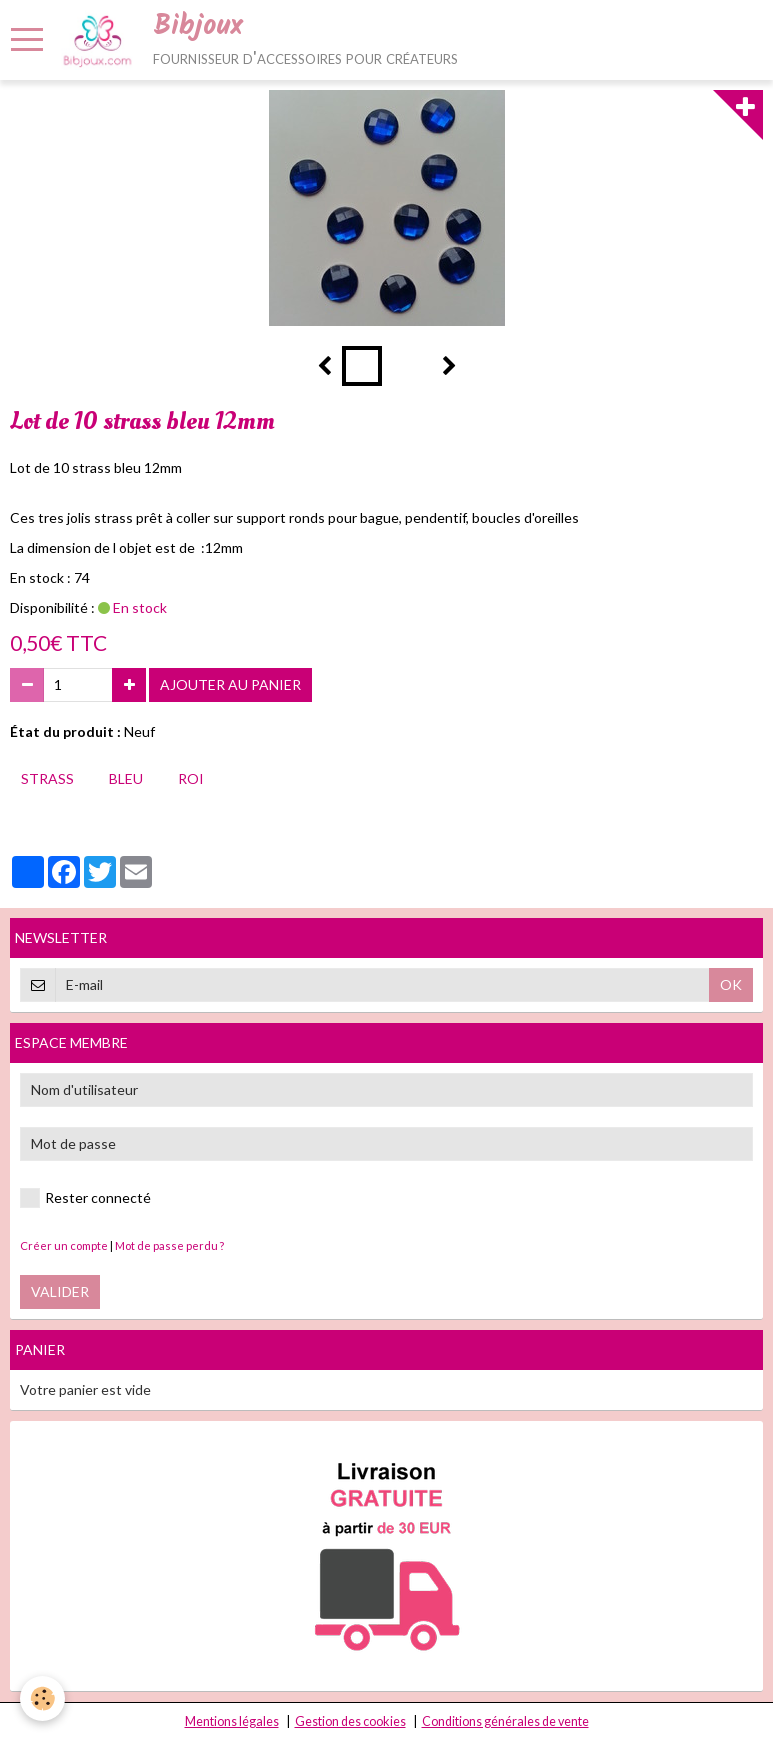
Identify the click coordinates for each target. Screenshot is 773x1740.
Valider (60, 1291)
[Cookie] (42, 1698)
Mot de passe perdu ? (169, 1245)
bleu (126, 778)
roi (191, 778)
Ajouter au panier (230, 684)
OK (731, 984)
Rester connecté (85, 1198)
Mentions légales (232, 1721)
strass (47, 778)
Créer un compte (64, 1245)
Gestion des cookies (350, 1721)
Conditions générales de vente (505, 1721)
